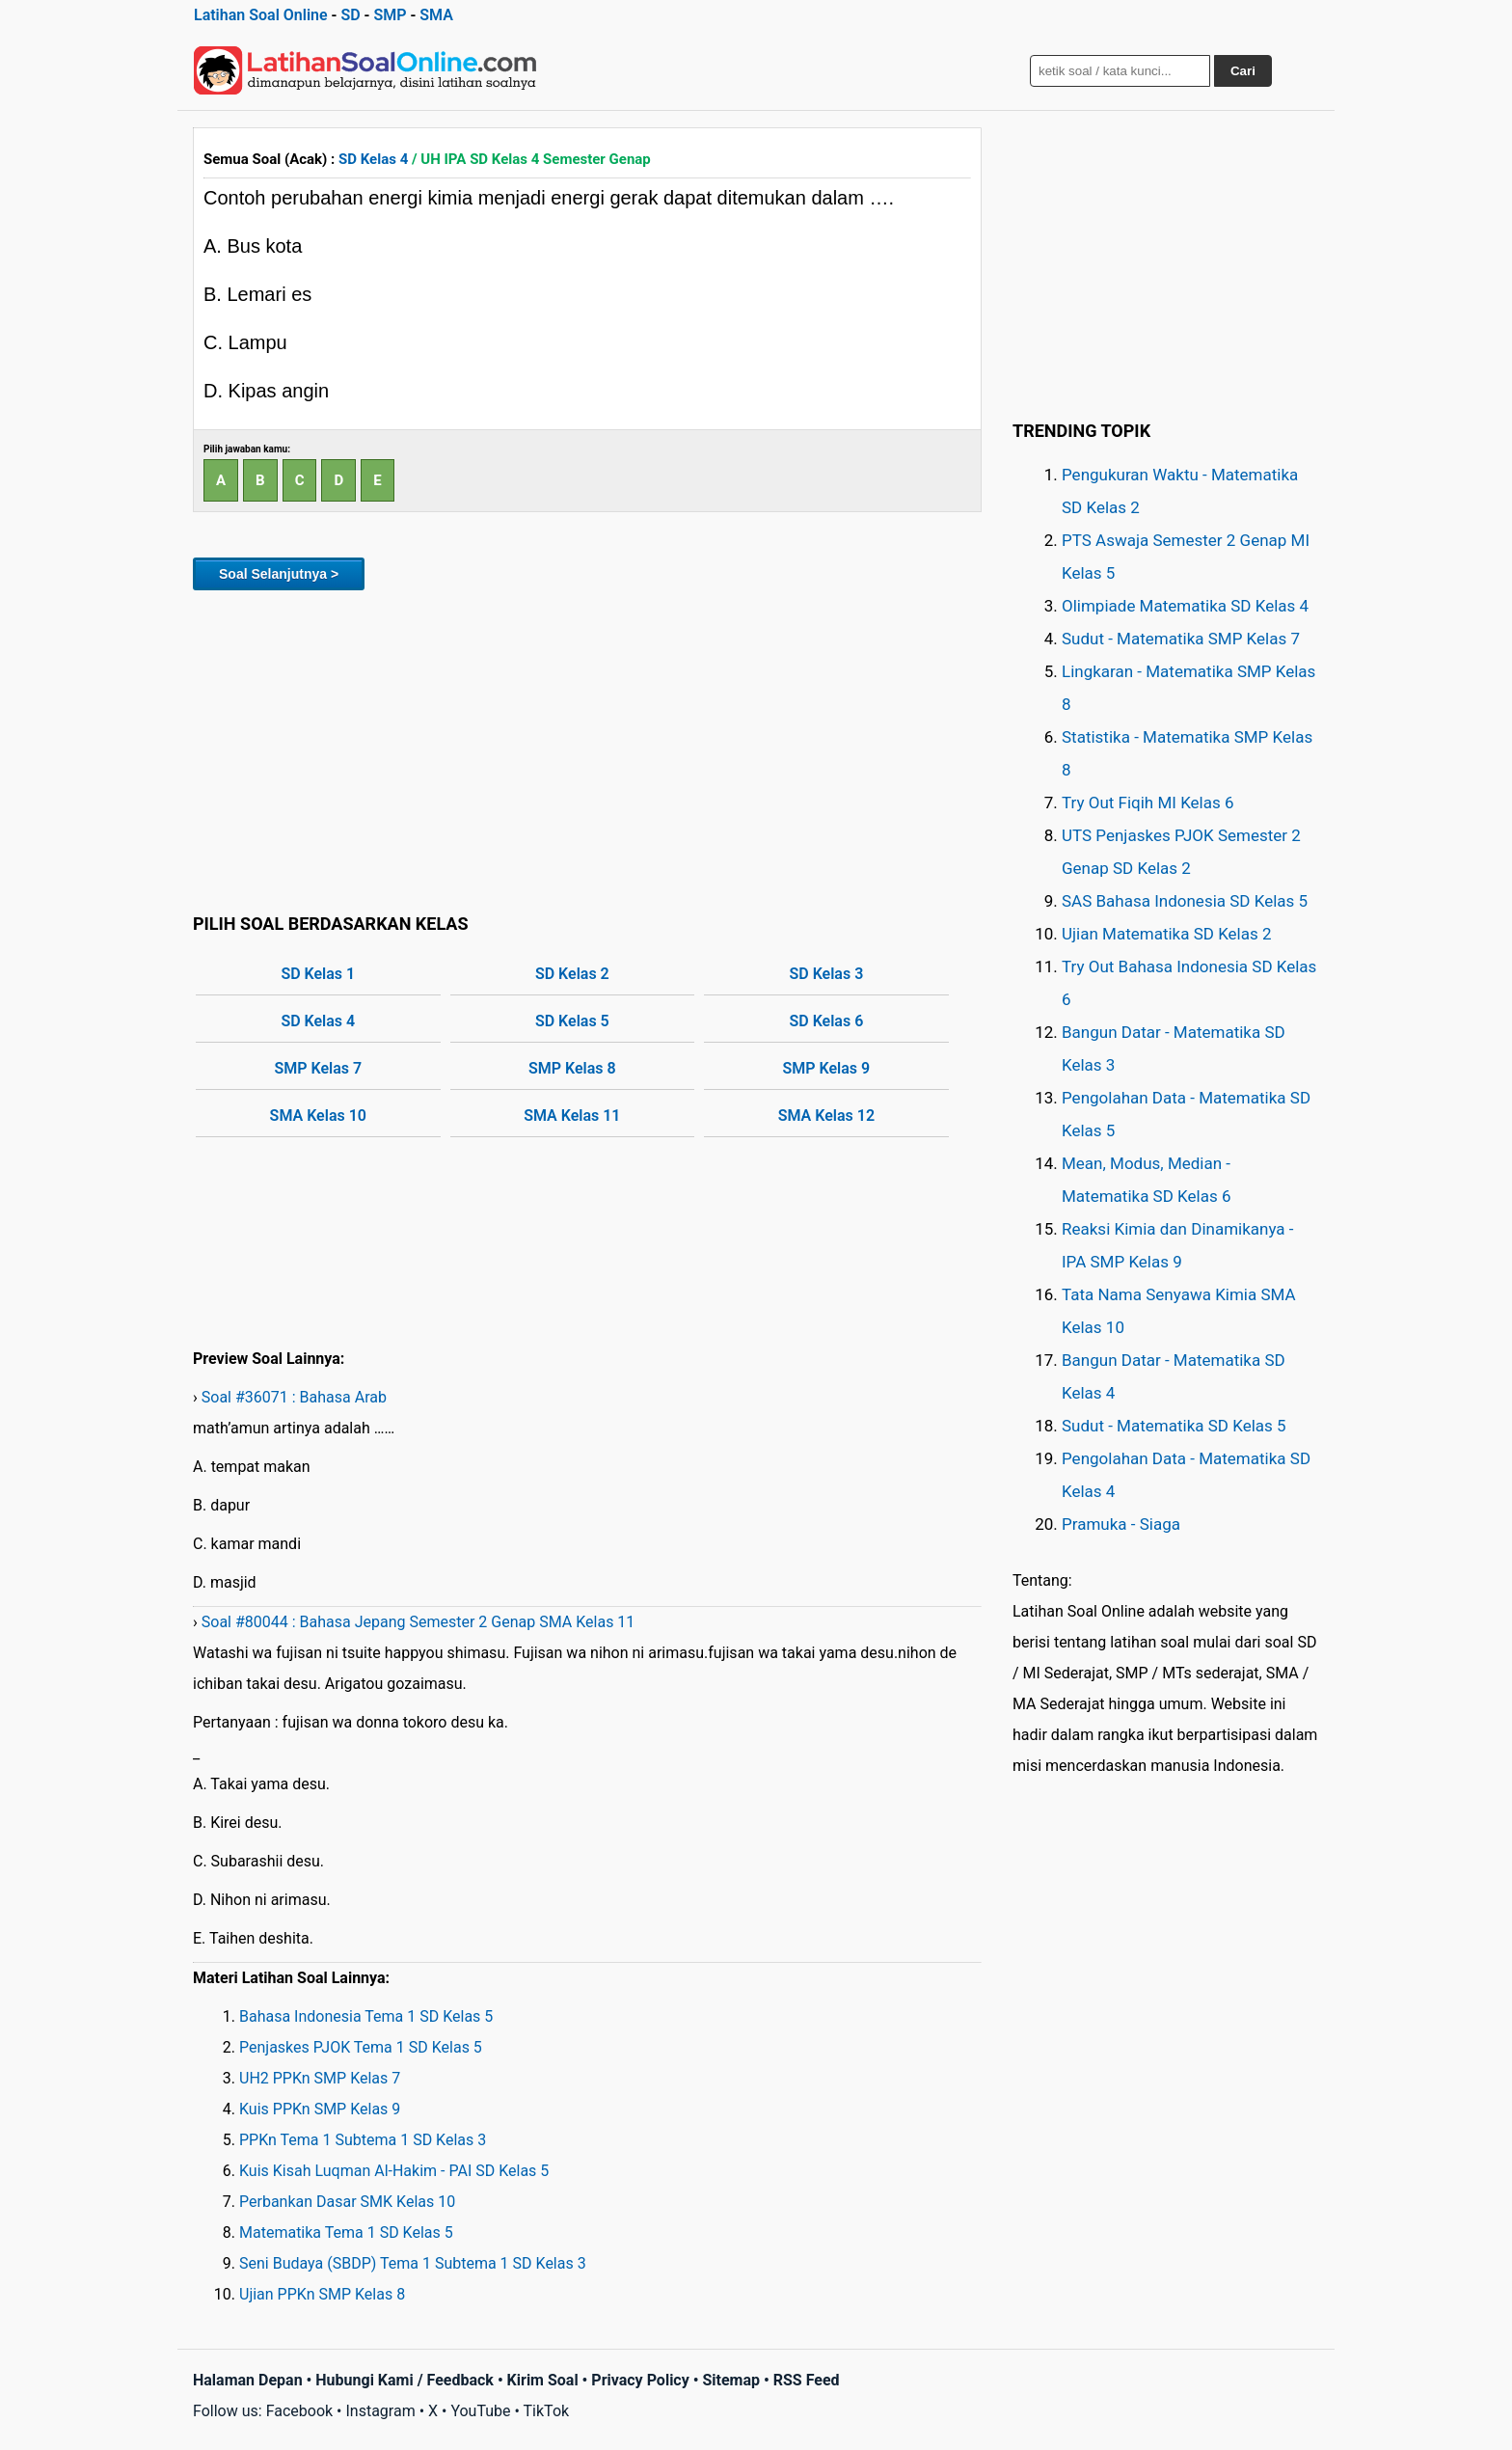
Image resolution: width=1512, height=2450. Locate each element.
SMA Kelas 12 (826, 1115)
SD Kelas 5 (572, 1021)
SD (350, 15)
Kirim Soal (543, 2380)
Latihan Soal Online (261, 15)
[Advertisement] (587, 748)
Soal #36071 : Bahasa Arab (294, 1397)
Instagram (380, 2411)
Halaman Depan (248, 2380)
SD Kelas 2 (572, 974)
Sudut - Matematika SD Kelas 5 (1174, 1425)
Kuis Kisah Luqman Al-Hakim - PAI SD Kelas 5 (394, 2171)
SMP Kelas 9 (827, 1068)
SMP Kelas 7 (318, 1068)
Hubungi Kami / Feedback (404, 2380)
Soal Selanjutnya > (278, 574)
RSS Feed (806, 2380)
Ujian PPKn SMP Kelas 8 (322, 2294)
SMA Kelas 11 (572, 1115)
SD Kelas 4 (373, 159)
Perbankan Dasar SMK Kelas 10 (347, 2201)
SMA (436, 15)
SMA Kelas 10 (318, 1115)
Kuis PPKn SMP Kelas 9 (319, 2109)
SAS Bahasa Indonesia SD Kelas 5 (1185, 901)
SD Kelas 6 (826, 1021)
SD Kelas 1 (318, 974)
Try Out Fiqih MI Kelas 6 (1148, 802)
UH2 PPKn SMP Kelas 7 (319, 2078)
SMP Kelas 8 (572, 1068)
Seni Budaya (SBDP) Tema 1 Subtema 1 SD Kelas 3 (412, 2263)
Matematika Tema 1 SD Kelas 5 (346, 2232)
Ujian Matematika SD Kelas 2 (1167, 933)
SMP (389, 15)
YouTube (480, 2411)
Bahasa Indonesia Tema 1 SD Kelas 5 (366, 2016)
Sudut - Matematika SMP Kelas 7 (1181, 638)
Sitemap (731, 2380)
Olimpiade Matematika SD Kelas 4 (1185, 605)
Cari (1243, 71)
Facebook (299, 2411)
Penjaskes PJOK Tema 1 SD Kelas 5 (360, 2047)
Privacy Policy (639, 2380)
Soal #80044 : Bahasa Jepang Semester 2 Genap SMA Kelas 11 (418, 1622)
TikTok (547, 2411)
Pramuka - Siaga (1121, 1524)
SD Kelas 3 (826, 974)
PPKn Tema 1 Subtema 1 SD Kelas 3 (362, 2140)
